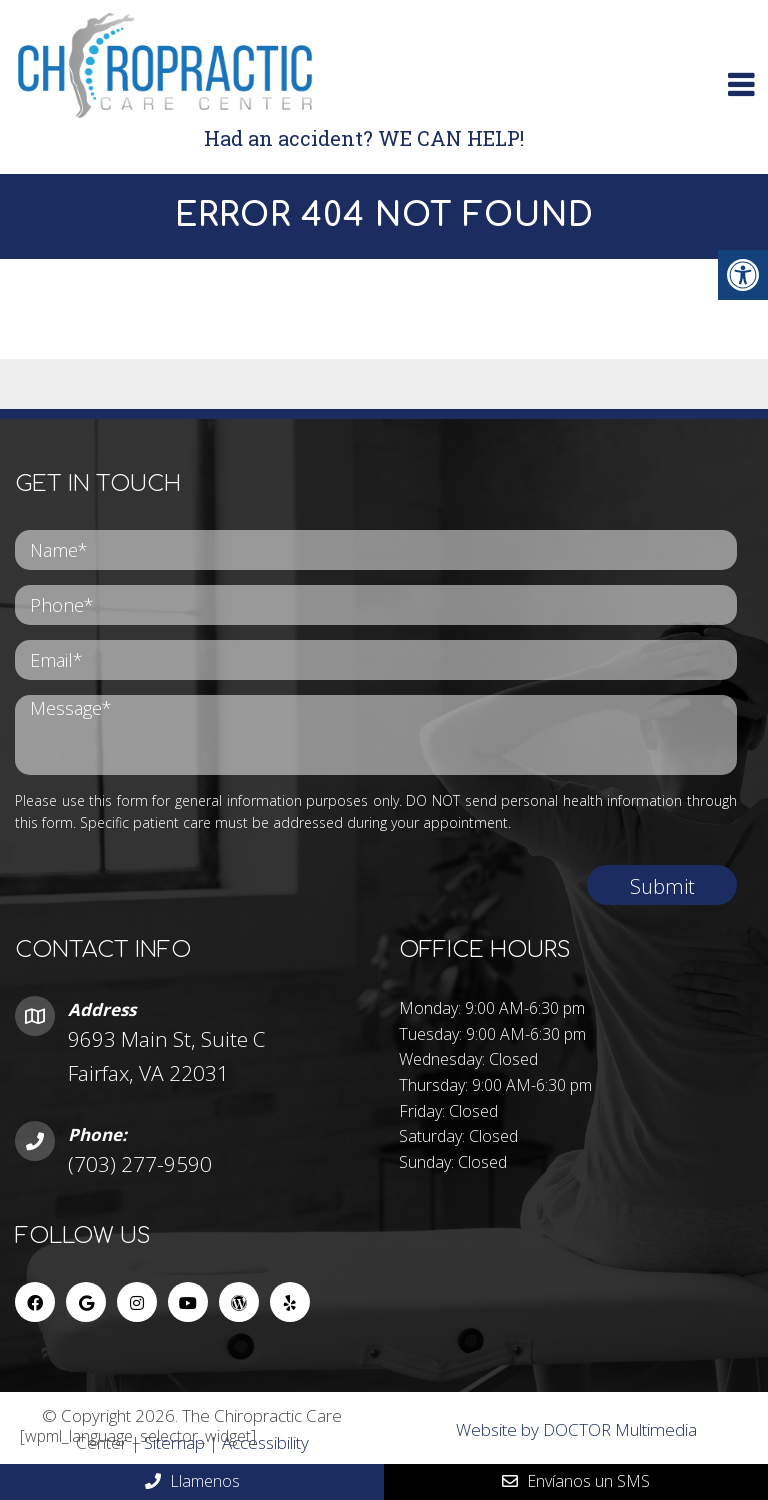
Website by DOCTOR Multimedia (576, 1429)
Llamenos (192, 1481)
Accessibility (265, 1442)
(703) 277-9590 (140, 1164)
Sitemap (174, 1442)
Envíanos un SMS (576, 1481)
